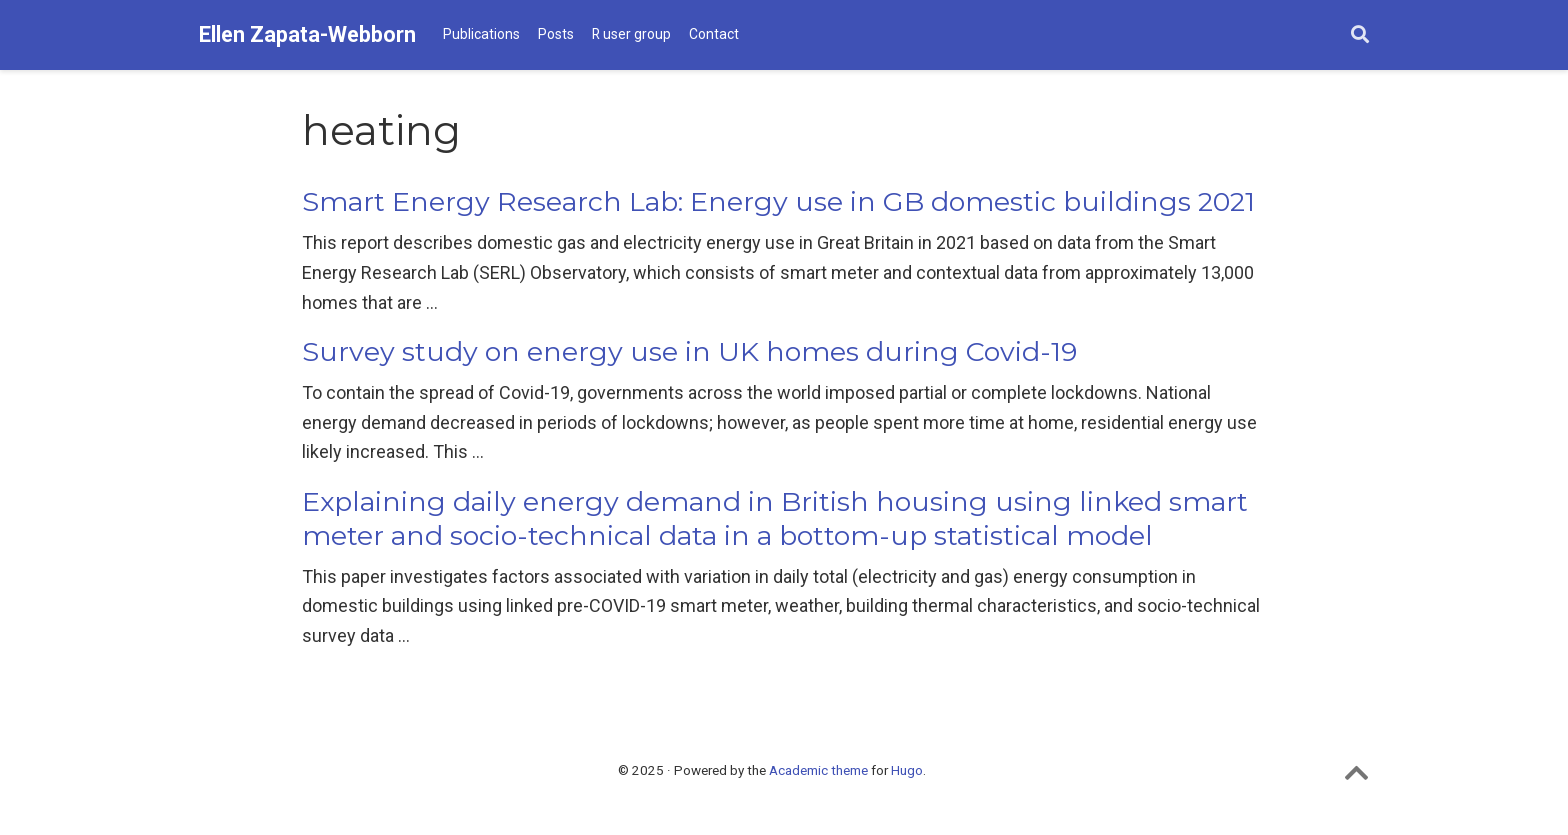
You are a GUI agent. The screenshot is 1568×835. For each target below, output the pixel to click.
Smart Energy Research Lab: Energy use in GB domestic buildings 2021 (778, 201)
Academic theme (818, 770)
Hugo (907, 770)
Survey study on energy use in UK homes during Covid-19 (689, 351)
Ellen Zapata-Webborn (307, 34)
